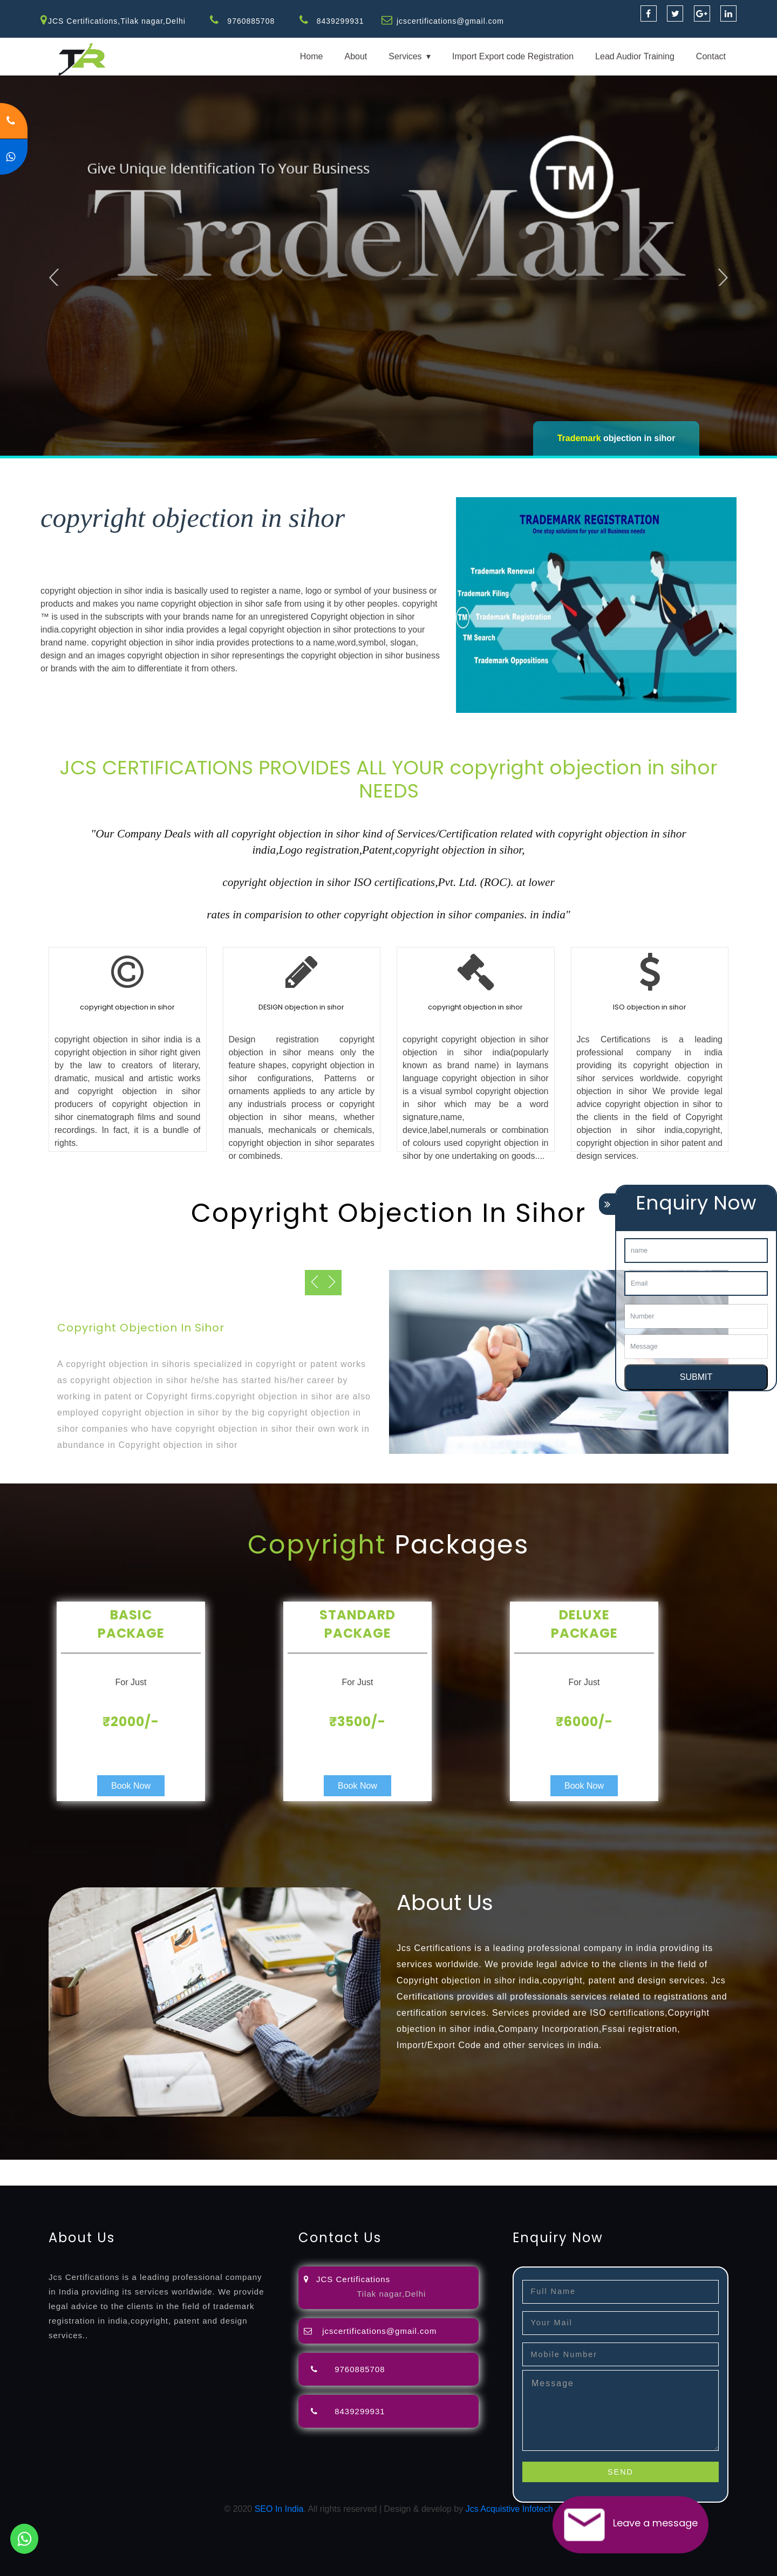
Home (311, 56)
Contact (711, 56)
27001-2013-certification (282, 2178)
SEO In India (279, 2508)
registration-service (36, 2165)
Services (404, 56)
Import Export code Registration (513, 56)
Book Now (131, 1785)
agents (395, 2165)
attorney (364, 2165)
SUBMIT (696, 1377)
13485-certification (366, 2178)
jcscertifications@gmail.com (451, 21)
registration (431, 2165)
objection (277, 2165)
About (355, 56)
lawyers (311, 2165)
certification (654, 2165)
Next (723, 276)
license (546, 2165)
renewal (470, 2165)
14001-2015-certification (92, 2178)
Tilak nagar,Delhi (391, 2293)
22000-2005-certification (187, 2178)
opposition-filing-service (212, 2165)
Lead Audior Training (634, 56)
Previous (55, 276)
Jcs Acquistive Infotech (509, 2508)
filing (337, 2165)
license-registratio (596, 2165)
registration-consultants (120, 2165)
